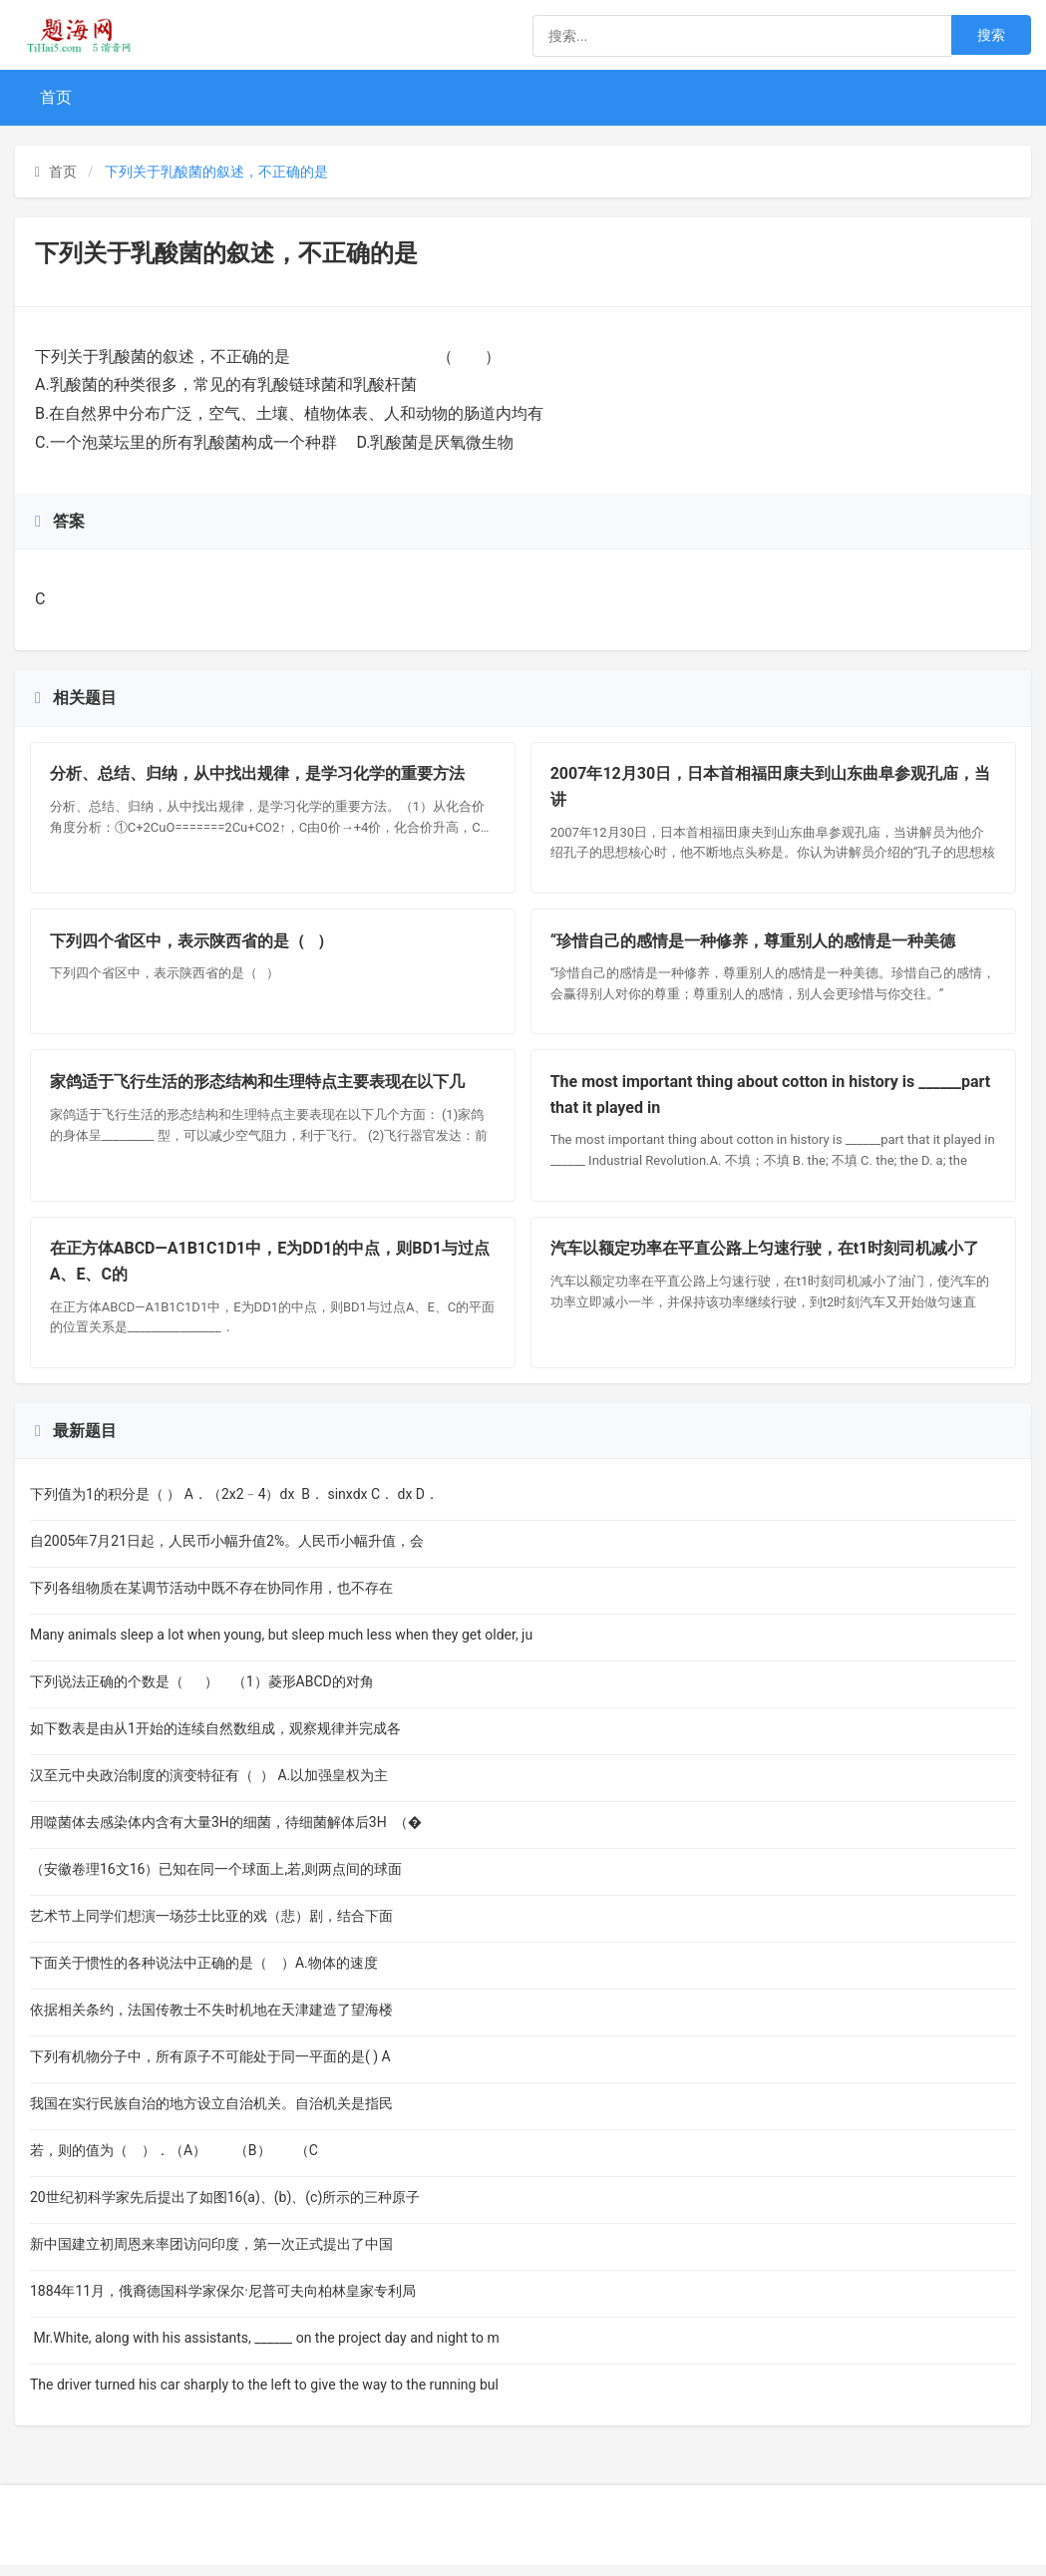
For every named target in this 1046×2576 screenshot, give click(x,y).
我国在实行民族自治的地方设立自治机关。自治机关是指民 (211, 2114)
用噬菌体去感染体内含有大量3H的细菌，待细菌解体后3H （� (226, 1833)
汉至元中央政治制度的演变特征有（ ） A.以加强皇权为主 (209, 1786)
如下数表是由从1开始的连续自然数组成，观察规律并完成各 (215, 1739)
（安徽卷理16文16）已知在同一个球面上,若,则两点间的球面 (216, 1880)
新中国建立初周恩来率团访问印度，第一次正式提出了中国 (211, 2255)
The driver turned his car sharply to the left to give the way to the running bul (264, 2395)
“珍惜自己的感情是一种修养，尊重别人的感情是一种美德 (753, 944)
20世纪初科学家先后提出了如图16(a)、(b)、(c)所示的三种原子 (225, 2208)
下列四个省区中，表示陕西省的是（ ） (192, 944)
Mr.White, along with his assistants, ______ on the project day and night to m (265, 2349)
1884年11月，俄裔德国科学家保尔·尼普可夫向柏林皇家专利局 (223, 2302)
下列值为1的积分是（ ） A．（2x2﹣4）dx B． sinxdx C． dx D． (234, 1505)
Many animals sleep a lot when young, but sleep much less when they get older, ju (281, 1646)
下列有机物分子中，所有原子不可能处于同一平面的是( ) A (210, 2067)
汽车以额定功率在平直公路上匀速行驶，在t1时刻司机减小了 (766, 1258)
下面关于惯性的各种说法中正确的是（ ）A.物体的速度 (204, 1974)
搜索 (991, 35)
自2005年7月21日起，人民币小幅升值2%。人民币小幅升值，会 (227, 1552)
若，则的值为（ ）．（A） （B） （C (174, 2161)
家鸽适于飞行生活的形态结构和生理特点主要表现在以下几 (258, 1088)
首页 (56, 97)
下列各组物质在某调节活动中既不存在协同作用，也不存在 (211, 1599)
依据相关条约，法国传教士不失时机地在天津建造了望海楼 (211, 2020)
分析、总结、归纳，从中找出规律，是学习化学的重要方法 (258, 775)
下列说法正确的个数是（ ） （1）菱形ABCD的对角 (202, 1692)
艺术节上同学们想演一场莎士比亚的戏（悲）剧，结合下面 (211, 1927)
